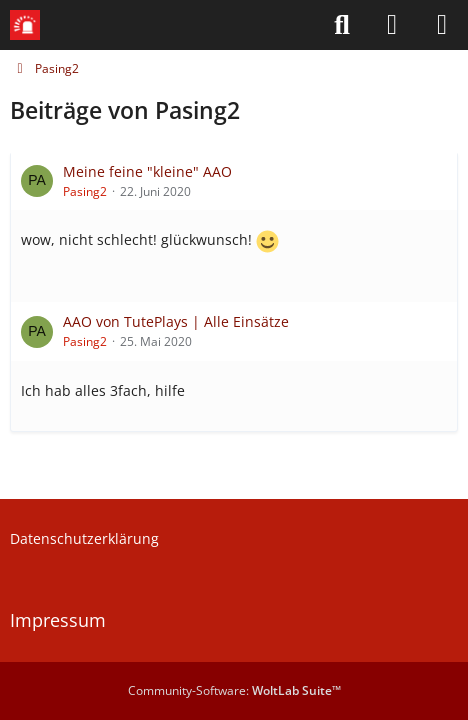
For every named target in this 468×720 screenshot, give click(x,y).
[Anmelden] (392, 25)
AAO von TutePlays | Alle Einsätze (176, 321)
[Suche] (342, 25)
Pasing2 (85, 191)
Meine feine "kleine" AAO (147, 171)
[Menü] (442, 25)
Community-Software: (234, 690)
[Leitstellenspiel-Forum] (25, 25)
